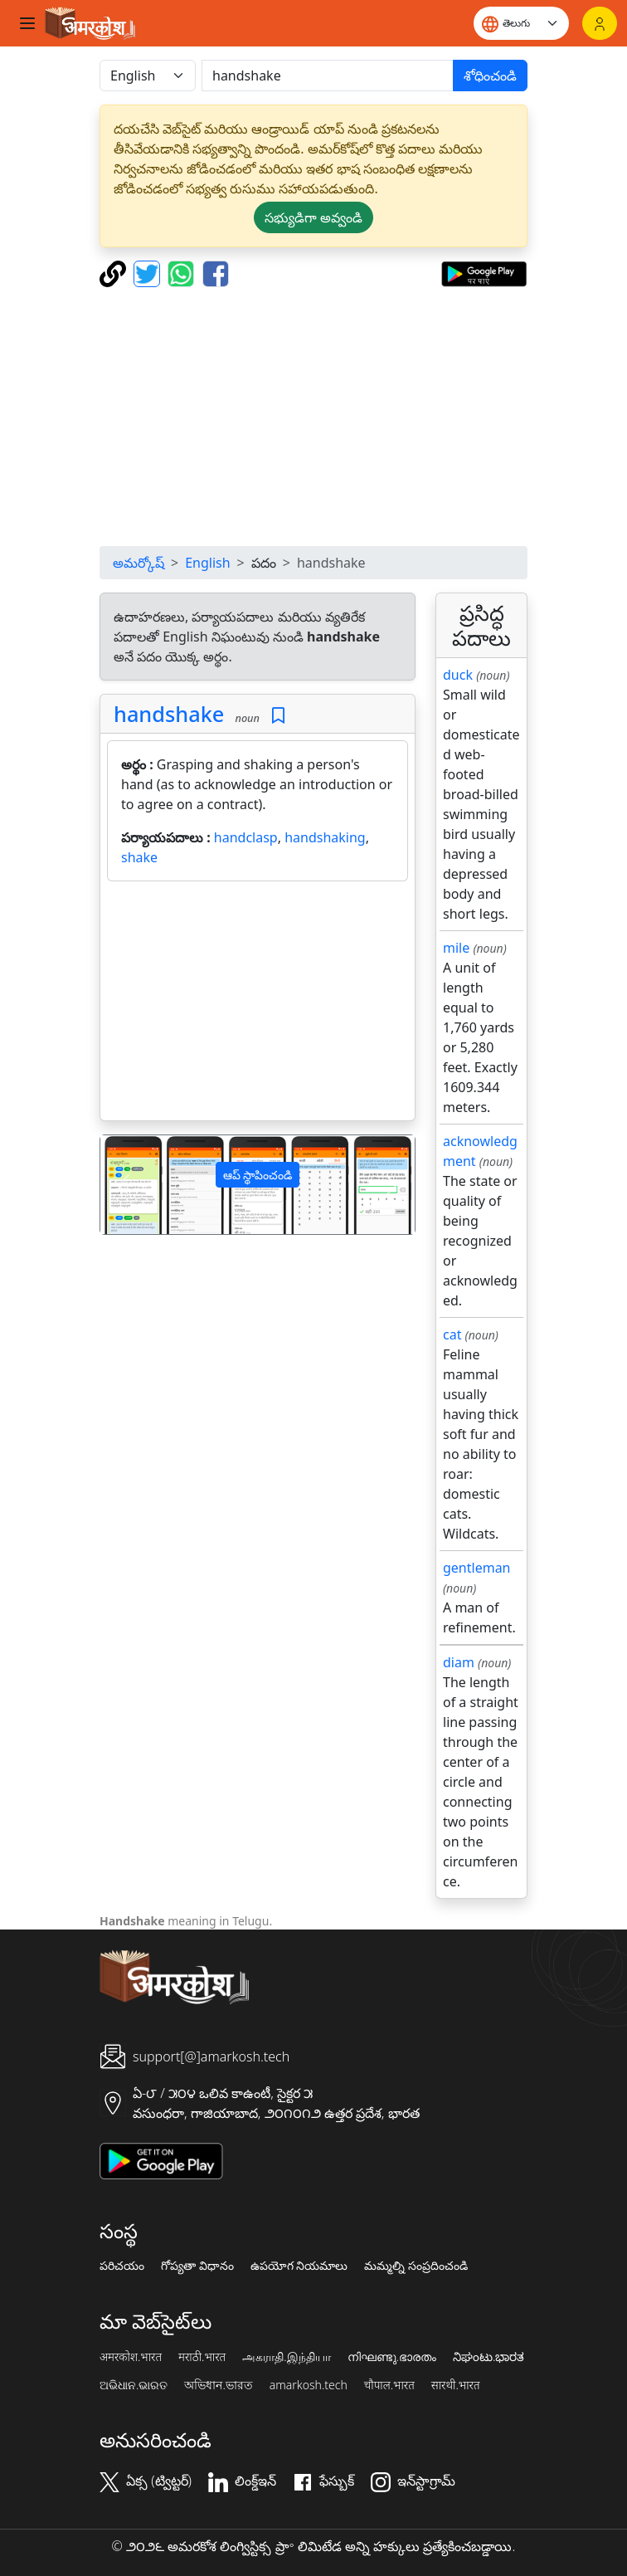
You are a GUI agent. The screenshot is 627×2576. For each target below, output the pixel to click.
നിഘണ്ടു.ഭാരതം (392, 2357)
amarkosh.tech (309, 2385)
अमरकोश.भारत (131, 2357)
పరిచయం (122, 2265)
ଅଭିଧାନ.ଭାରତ (134, 2385)
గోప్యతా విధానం (197, 2265)
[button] (124, 1184)
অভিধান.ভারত (218, 2385)
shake (139, 857)
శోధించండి (490, 75)
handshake (169, 714)
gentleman (477, 1568)
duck (458, 675)
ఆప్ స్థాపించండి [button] (258, 1175)
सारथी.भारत (455, 2385)
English (207, 563)
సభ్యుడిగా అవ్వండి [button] (313, 217)
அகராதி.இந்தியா (286, 2357)
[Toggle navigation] (27, 23)
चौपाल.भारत (389, 2385)
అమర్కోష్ (138, 563)
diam (458, 1662)
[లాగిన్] (599, 23)
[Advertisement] (313, 416)
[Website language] (521, 23)
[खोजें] (328, 75)
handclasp (246, 837)
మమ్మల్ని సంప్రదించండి (416, 2265)
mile (456, 948)
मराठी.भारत (202, 2357)
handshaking (325, 837)
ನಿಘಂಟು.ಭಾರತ (488, 2357)
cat (452, 1334)
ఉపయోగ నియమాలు (299, 2265)
